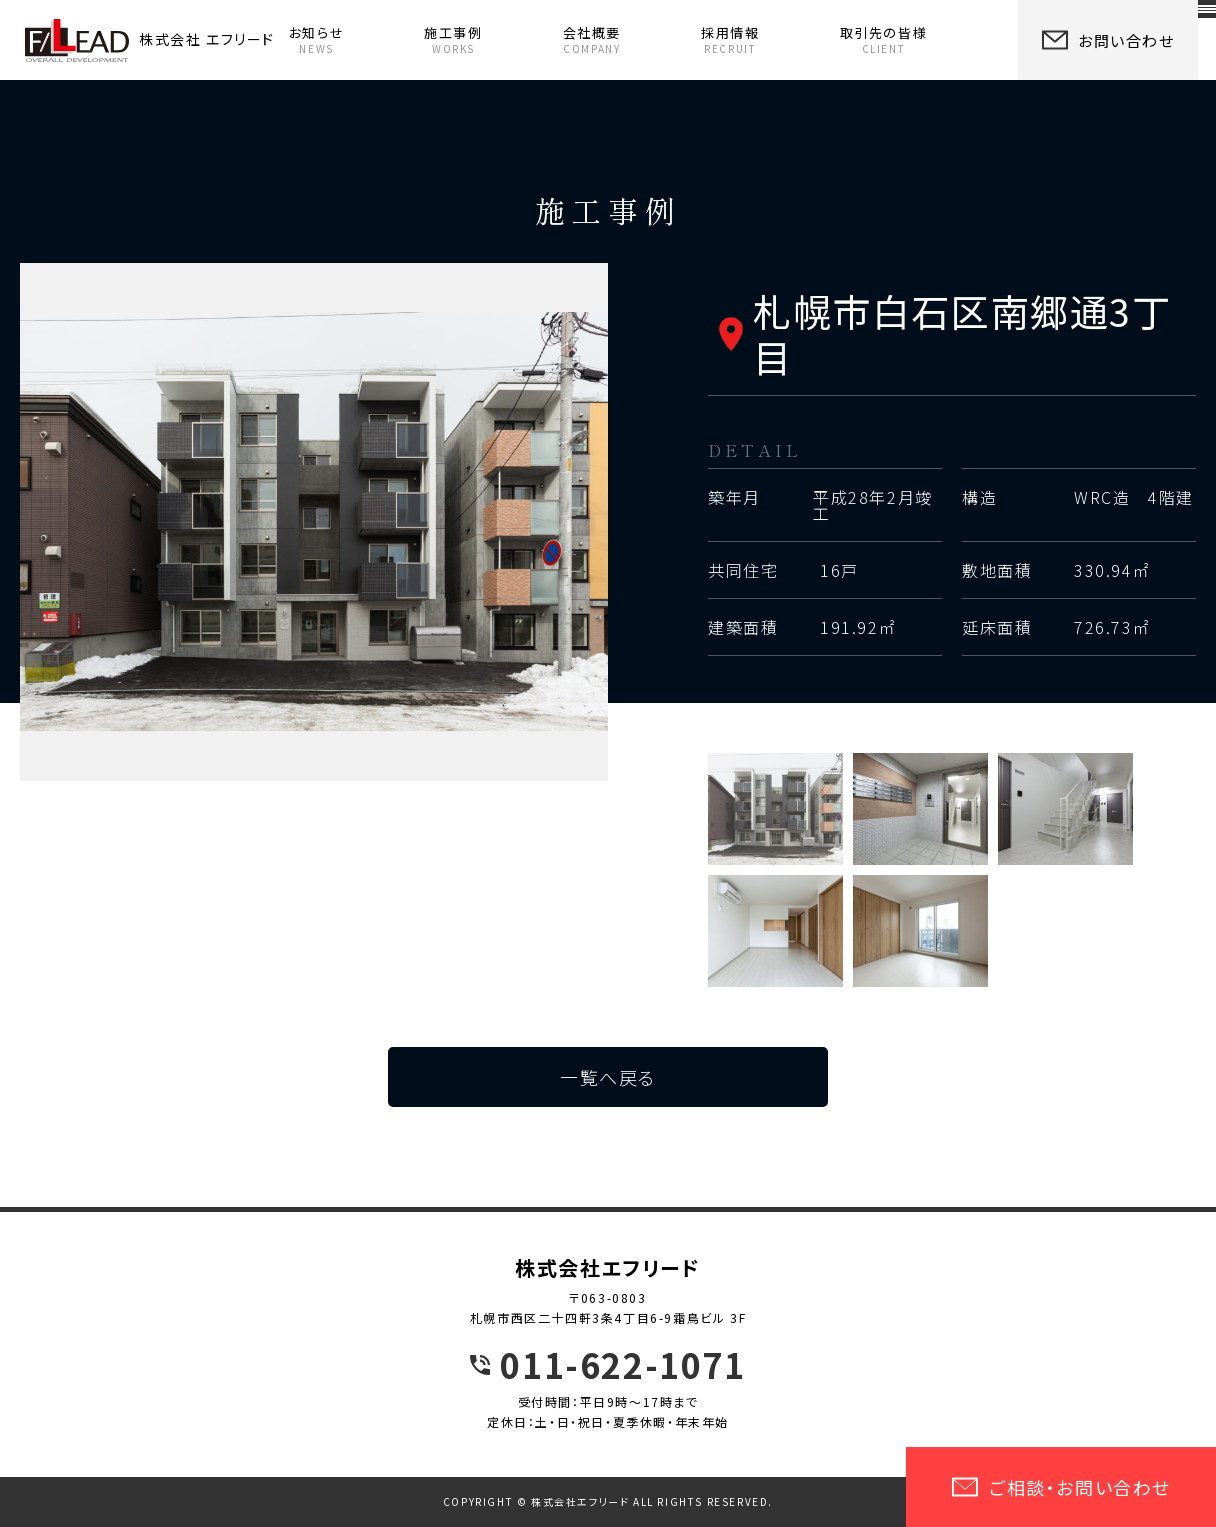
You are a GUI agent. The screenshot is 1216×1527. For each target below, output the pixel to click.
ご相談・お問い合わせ (1061, 1487)
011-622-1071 (622, 1365)
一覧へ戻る (608, 1077)
